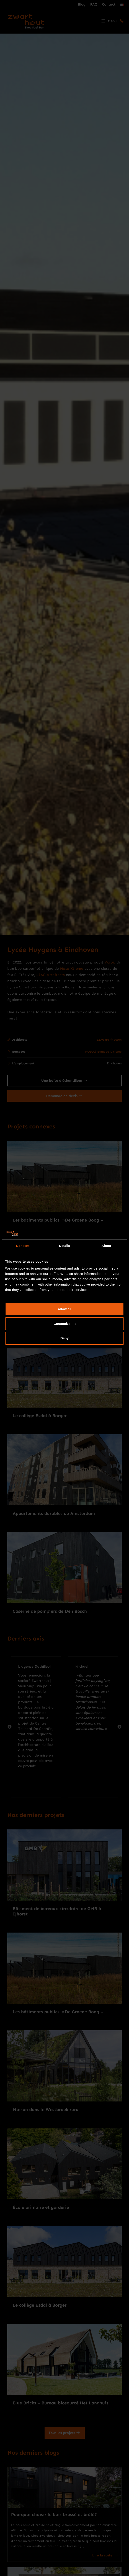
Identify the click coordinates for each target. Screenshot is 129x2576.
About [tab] (106, 1246)
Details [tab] (64, 1246)
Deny (65, 1338)
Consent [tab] (22, 1246)
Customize (65, 1324)
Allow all (64, 1309)
